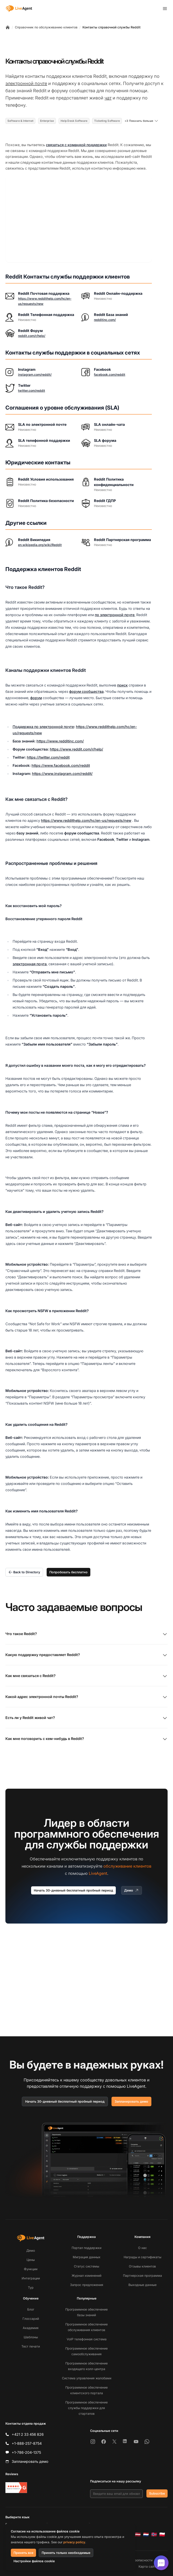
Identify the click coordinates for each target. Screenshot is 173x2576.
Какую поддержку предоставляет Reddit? (86, 1652)
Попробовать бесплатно (68, 1569)
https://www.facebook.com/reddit (61, 762)
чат (108, 98)
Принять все (23, 2553)
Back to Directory (24, 1569)
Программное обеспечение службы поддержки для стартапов (86, 2407)
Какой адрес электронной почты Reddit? (86, 1694)
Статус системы (86, 2266)
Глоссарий (31, 2318)
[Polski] (162, 2534)
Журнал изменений (86, 2275)
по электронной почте (114, 612)
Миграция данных (86, 2257)
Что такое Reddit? (86, 1631)
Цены (31, 2260)
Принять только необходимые (66, 2553)
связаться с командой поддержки (76, 145)
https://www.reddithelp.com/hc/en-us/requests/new (86, 818)
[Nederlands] (146, 2534)
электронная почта (30, 961)
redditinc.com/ (105, 317)
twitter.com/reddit (31, 388)
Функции (30, 2269)
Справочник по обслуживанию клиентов (46, 27)
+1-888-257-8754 (27, 2443)
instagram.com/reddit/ (35, 372)
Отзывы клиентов (142, 2266)
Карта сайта (148, 2566)
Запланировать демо (131, 2101)
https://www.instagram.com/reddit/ (62, 771)
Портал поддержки (86, 2248)
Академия (31, 2328)
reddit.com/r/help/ (31, 333)
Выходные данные (142, 2285)
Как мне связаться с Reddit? (86, 1673)
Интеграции (31, 2278)
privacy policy (74, 2542)
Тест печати (30, 2346)
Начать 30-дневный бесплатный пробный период (73, 1887)
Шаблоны (31, 2337)
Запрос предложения (86, 2285)
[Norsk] (154, 2534)
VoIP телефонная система (87, 2339)
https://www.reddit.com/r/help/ (76, 746)
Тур (31, 2287)
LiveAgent (98, 1870)
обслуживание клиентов (127, 1863)
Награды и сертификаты (142, 2257)
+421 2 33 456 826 (28, 2434)
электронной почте (26, 83)
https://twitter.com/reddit (48, 754)
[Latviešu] (138, 2534)
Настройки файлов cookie (34, 2561)
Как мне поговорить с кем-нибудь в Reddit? (86, 1736)
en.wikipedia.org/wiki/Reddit (40, 542)
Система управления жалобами (86, 2378)
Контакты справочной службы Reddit (111, 27)
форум (36, 695)
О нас (142, 2248)
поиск (122, 682)
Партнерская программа (142, 2275)
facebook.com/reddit (109, 372)
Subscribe (157, 2493)
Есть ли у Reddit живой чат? (86, 1715)
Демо (131, 1887)
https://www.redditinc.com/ (60, 738)
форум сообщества (86, 689)
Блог (30, 2309)
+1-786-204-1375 (26, 2452)
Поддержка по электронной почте (43, 724)
